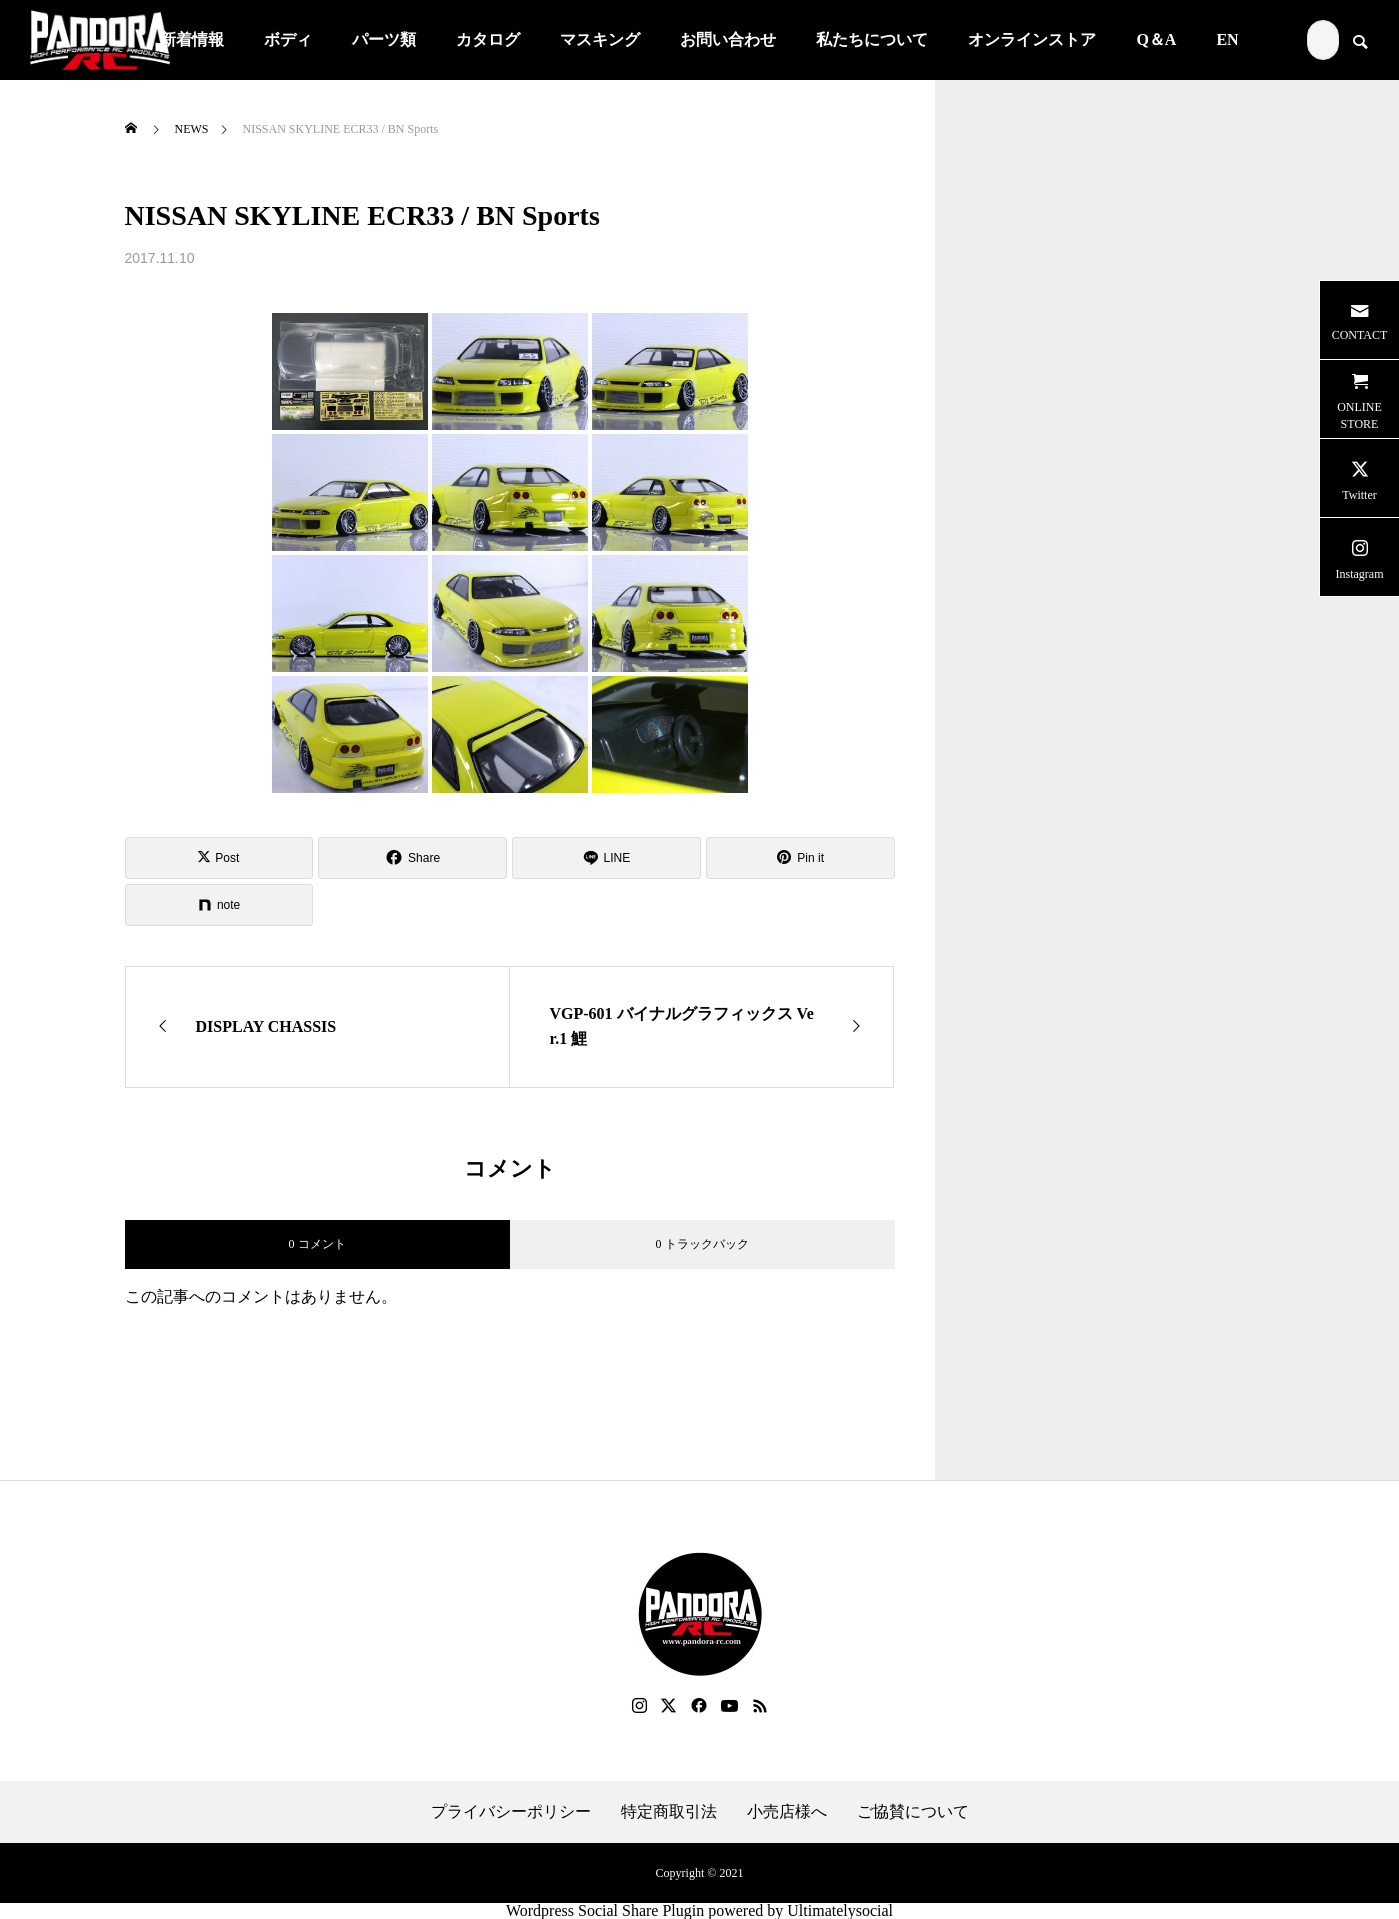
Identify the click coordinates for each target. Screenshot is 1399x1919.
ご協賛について (913, 1812)
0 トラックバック (702, 1244)
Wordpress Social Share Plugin (607, 1910)
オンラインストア (1032, 39)
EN (1227, 39)
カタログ (488, 39)
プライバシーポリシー (511, 1812)
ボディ (288, 39)
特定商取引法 (669, 1812)
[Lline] (606, 858)
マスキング (600, 39)
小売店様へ (787, 1812)
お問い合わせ (728, 39)
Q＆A (1156, 39)
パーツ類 (384, 39)
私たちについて (872, 39)
